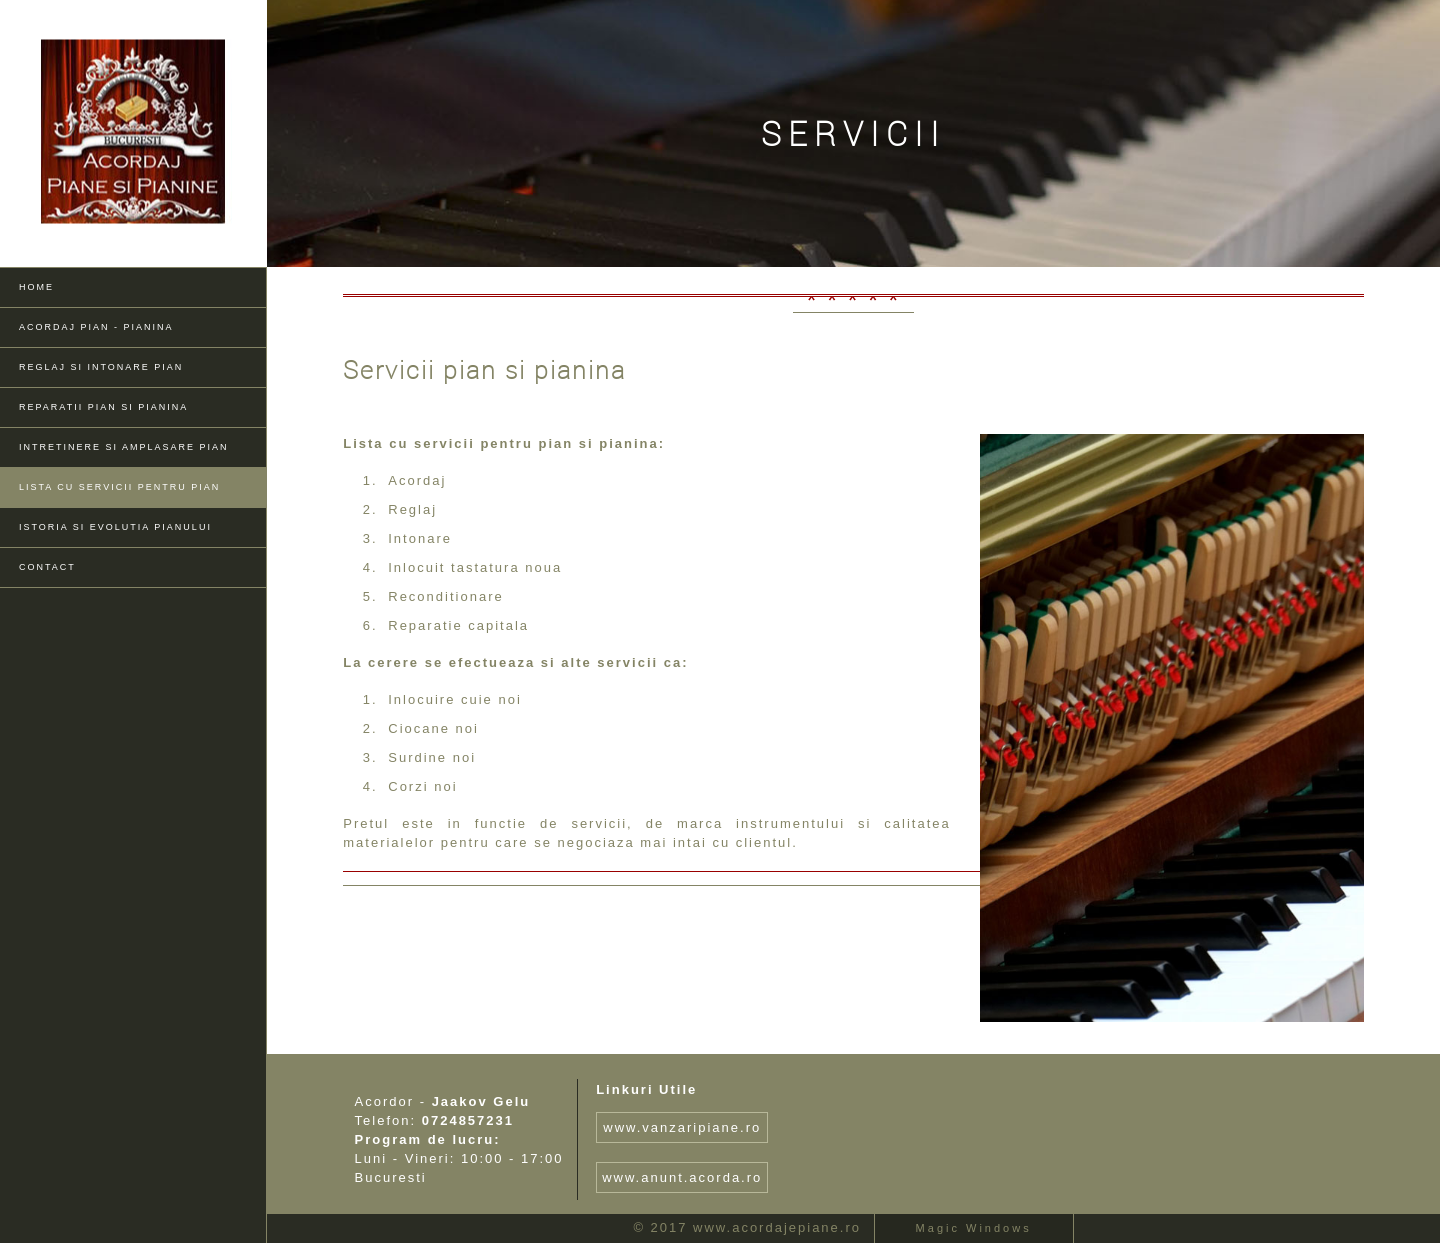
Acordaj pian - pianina (96, 327)
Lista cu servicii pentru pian (119, 487)
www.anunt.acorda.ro (682, 1177)
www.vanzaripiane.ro (682, 1127)
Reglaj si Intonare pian (101, 367)
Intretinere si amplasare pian (124, 447)
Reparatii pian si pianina (103, 407)
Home (36, 287)
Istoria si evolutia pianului (115, 527)
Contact (47, 567)
